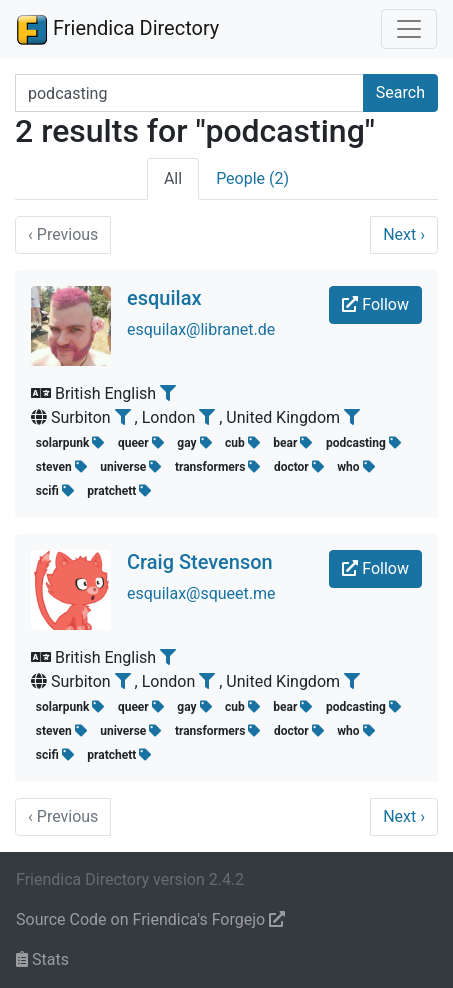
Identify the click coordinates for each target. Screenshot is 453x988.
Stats (42, 959)
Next (404, 234)
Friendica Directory (117, 29)
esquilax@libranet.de (201, 329)
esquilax (164, 298)
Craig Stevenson (200, 562)
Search (400, 92)
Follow (375, 304)
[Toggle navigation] (409, 29)
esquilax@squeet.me (201, 593)
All (173, 178)
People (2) (252, 178)
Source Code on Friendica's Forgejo (150, 919)
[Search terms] (189, 93)
